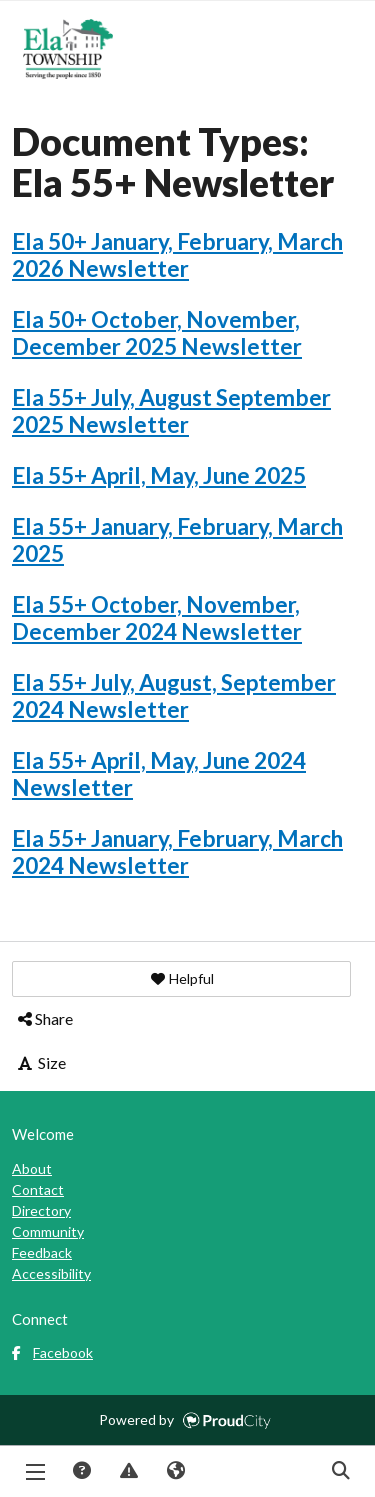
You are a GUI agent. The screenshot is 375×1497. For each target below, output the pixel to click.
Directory (41, 1210)
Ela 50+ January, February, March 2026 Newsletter (177, 255)
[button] (181, 979)
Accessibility (51, 1273)
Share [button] (44, 1018)
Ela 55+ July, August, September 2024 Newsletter (174, 696)
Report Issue (128, 1472)
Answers (81, 1472)
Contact (38, 1189)
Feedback (42, 1252)
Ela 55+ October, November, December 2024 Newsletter (157, 618)
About (32, 1168)
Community (48, 1231)
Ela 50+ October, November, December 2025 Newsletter (157, 333)
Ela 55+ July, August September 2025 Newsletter (171, 411)
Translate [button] (175, 1472)
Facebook (52, 1352)
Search (340, 1472)
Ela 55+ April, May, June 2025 (159, 475)
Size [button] (40, 1062)
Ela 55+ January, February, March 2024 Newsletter (177, 852)
